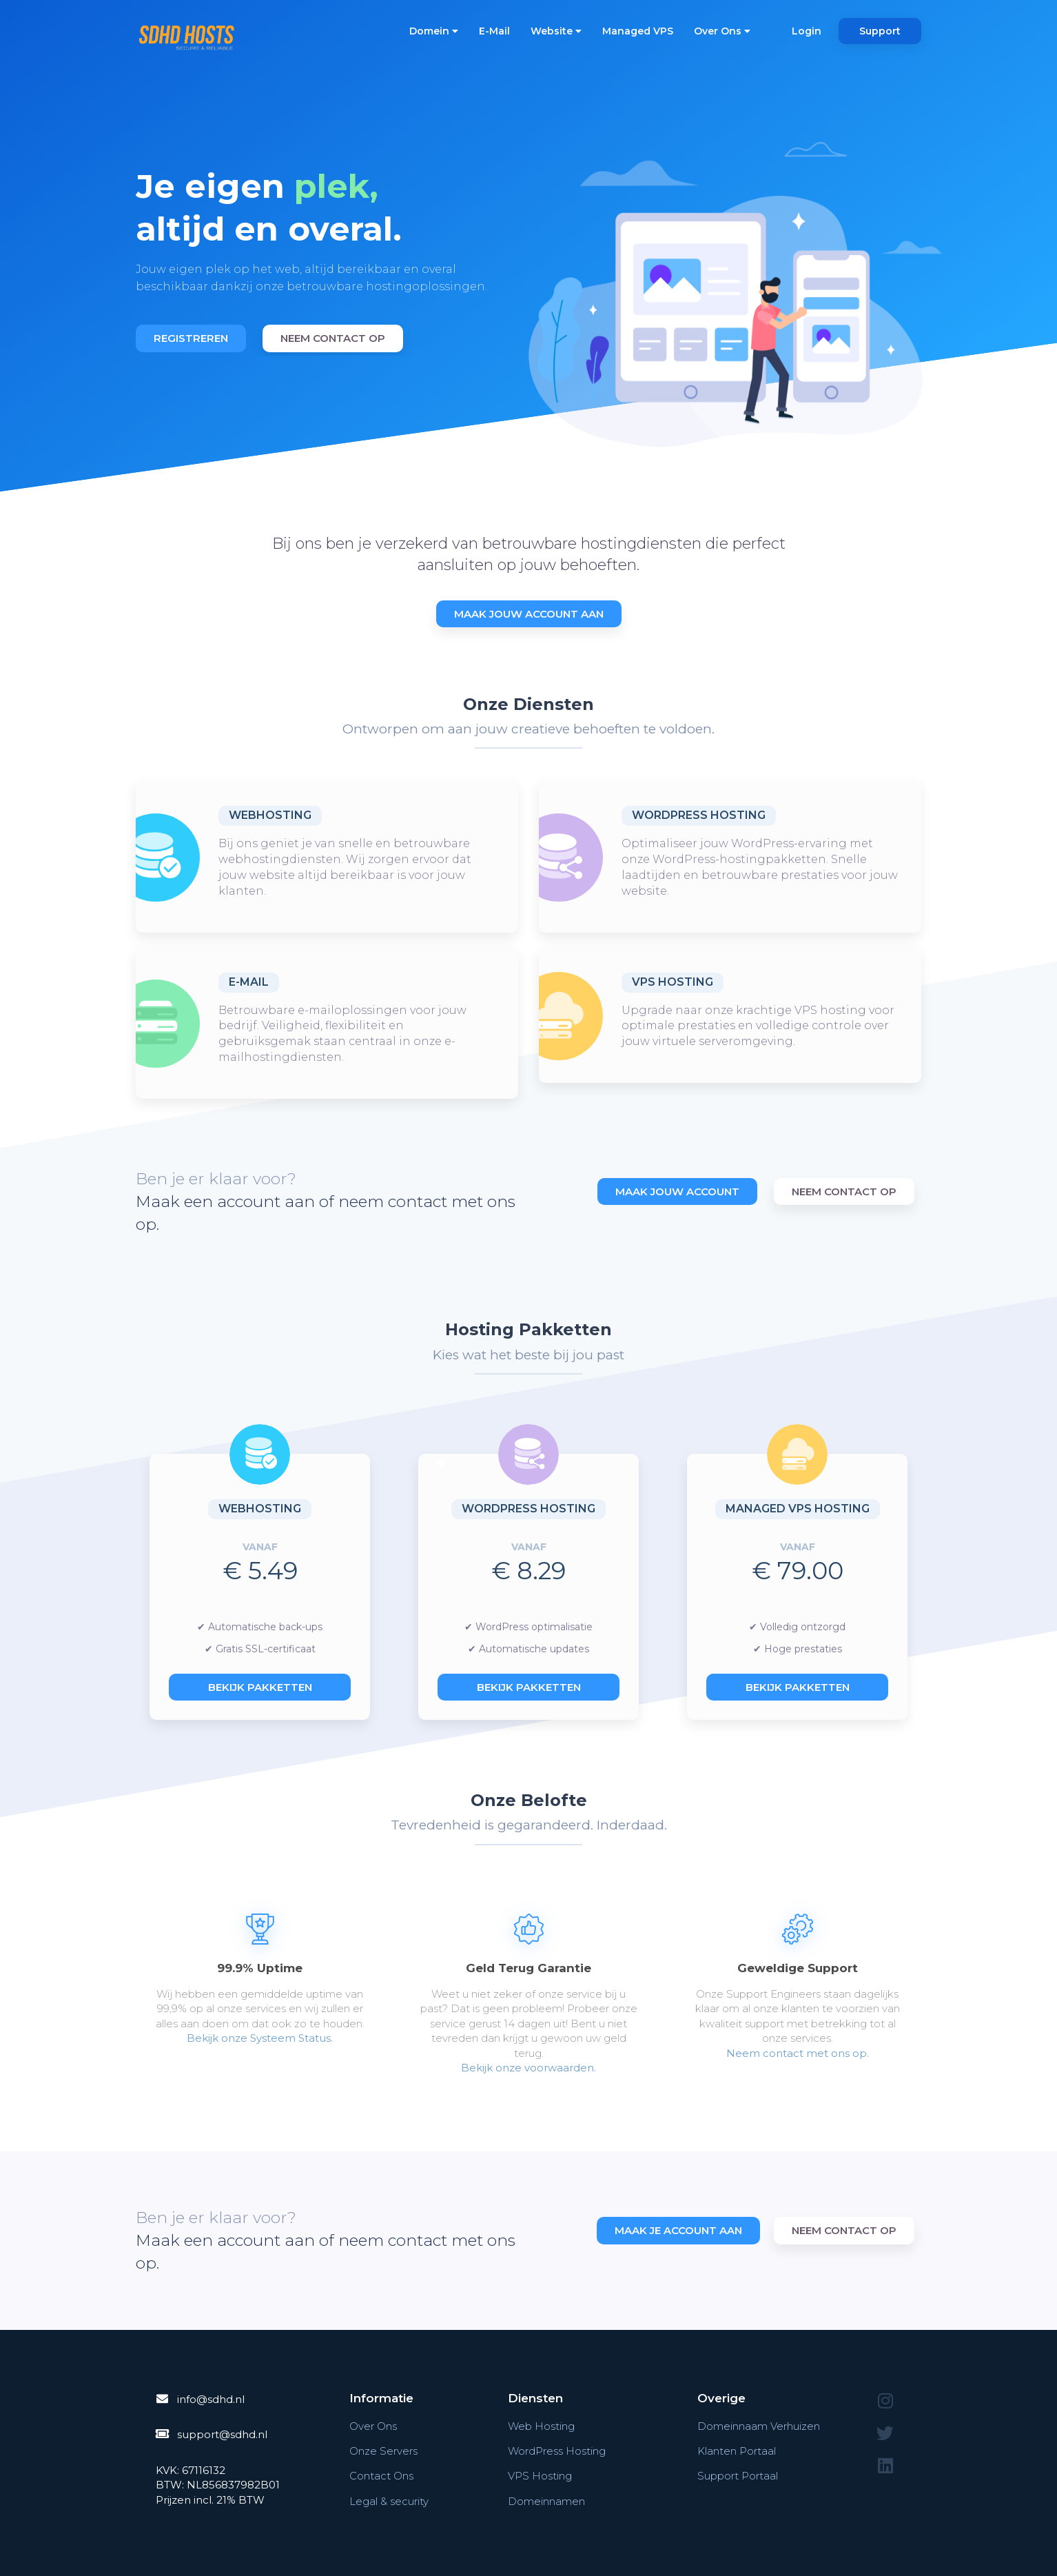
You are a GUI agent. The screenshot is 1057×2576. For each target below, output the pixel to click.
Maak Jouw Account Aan (529, 613)
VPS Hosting (672, 981)
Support (880, 31)
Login (806, 31)
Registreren (191, 338)
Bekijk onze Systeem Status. (260, 2038)
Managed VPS (637, 31)
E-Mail (494, 31)
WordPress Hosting (699, 815)
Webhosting (270, 815)
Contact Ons (381, 2475)
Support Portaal (737, 2475)
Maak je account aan (678, 2230)
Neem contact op (332, 338)
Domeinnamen (546, 2501)
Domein (433, 31)
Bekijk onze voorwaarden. (528, 2067)
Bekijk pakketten (260, 1687)
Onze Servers (383, 2450)
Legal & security (389, 2501)
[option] (327, 244)
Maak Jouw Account (677, 1191)
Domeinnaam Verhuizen (758, 2426)
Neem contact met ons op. (797, 2053)
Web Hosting (541, 2426)
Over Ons (722, 31)
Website (556, 31)
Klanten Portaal (736, 2450)
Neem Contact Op (844, 1191)
